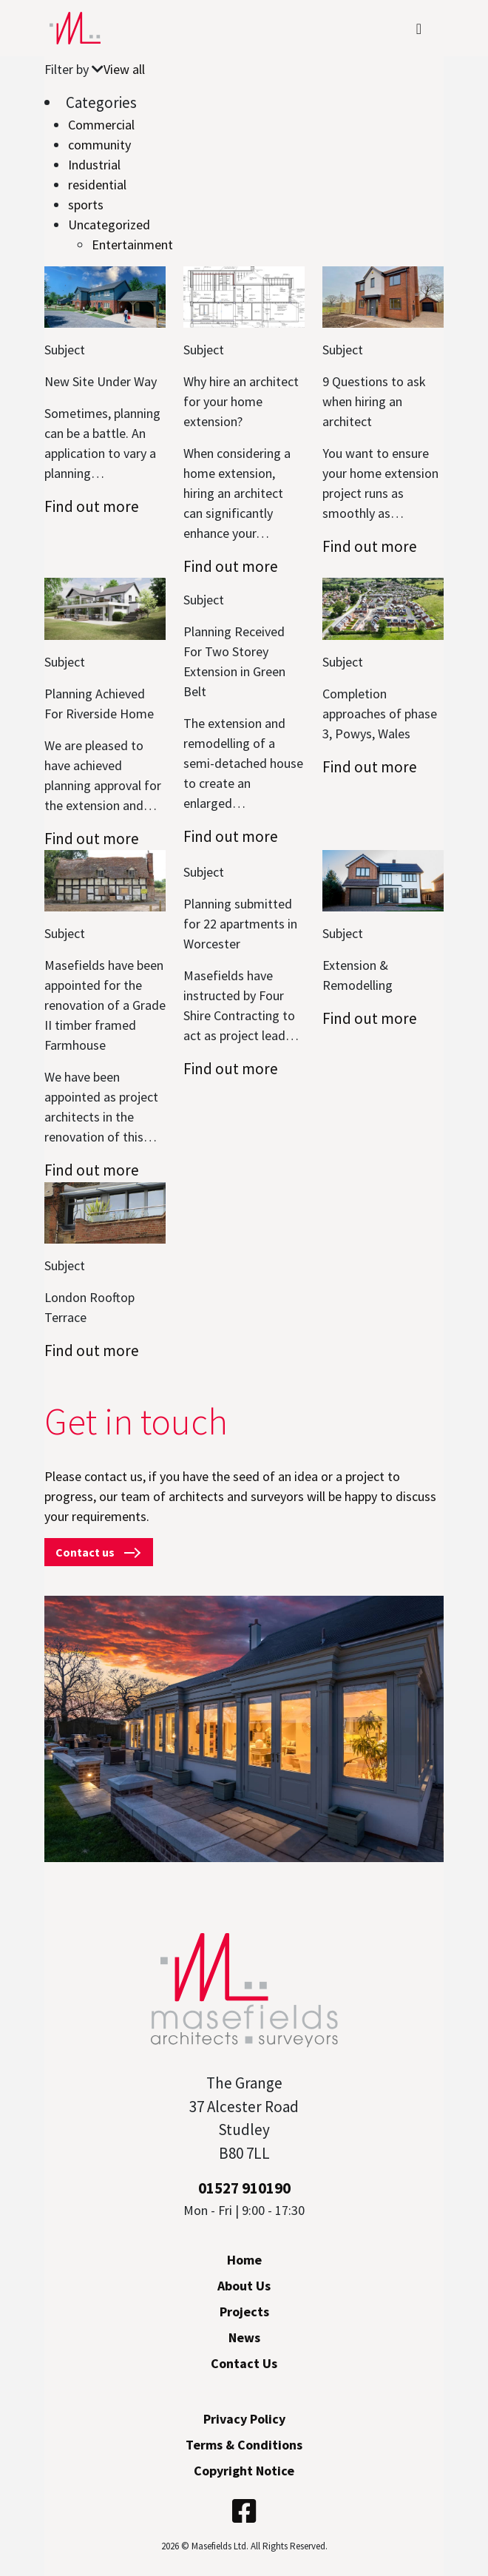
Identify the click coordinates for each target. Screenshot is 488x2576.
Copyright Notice (244, 2470)
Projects (244, 2311)
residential (97, 184)
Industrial (94, 164)
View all (124, 69)
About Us (244, 2285)
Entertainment (132, 244)
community (99, 144)
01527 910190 (244, 2188)
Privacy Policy (244, 2418)
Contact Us (244, 2363)
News (244, 2337)
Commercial (101, 124)
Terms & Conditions (244, 2444)
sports (86, 204)
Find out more (91, 506)
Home (244, 2259)
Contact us (98, 1552)
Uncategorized (109, 224)
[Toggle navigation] (418, 28)
